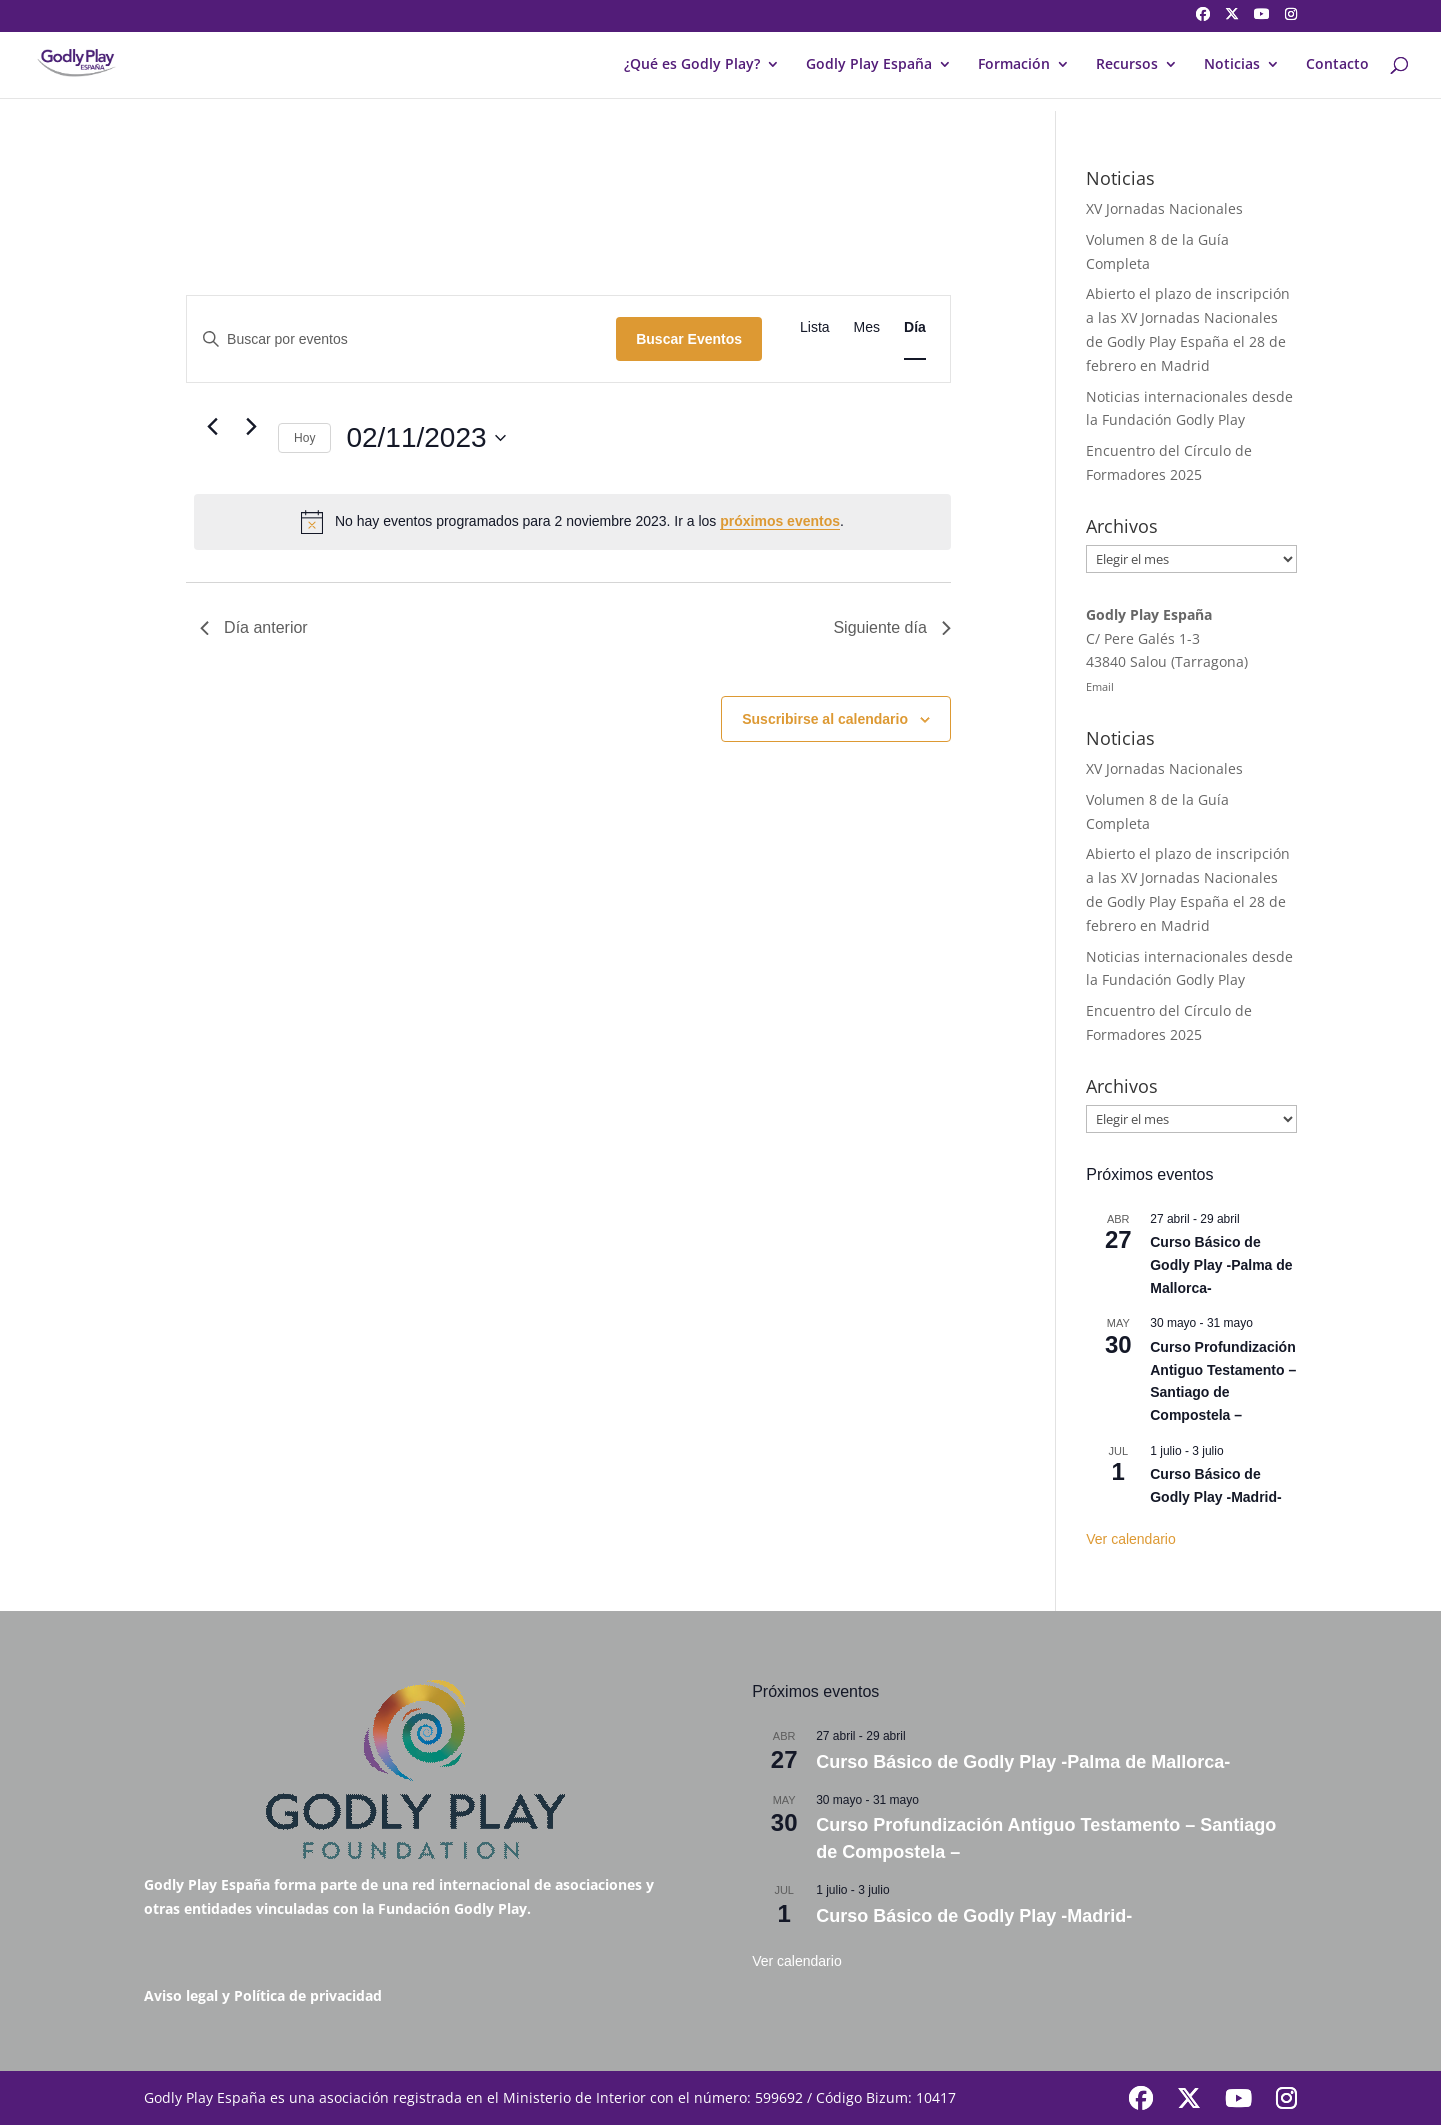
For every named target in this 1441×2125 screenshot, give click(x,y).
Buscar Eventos (689, 339)
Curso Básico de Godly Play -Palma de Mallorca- (1221, 1264)
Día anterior (254, 627)
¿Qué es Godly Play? (692, 65)
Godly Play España (869, 65)
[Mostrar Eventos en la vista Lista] (815, 327)
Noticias (1232, 65)
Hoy (304, 438)
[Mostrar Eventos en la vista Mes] (867, 327)
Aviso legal (181, 1995)
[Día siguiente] (251, 427)
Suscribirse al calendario (825, 719)
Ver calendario (1131, 1539)
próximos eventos (780, 521)
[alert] (572, 522)
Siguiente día (891, 627)
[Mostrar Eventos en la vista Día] (915, 327)
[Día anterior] (212, 427)
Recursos (1127, 65)
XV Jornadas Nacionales (1164, 208)
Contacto (1337, 65)
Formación (1014, 65)
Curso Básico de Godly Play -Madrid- (974, 1916)
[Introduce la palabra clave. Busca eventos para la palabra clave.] (401, 339)
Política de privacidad (308, 1995)
